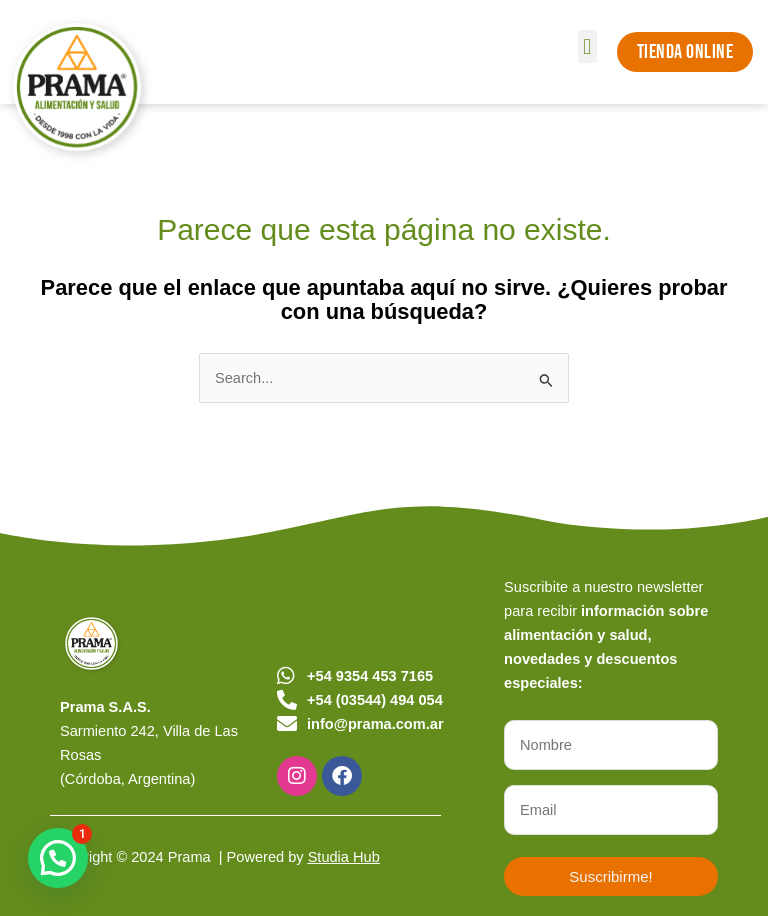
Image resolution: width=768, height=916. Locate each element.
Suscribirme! (610, 876)
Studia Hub (344, 857)
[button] (587, 46)
